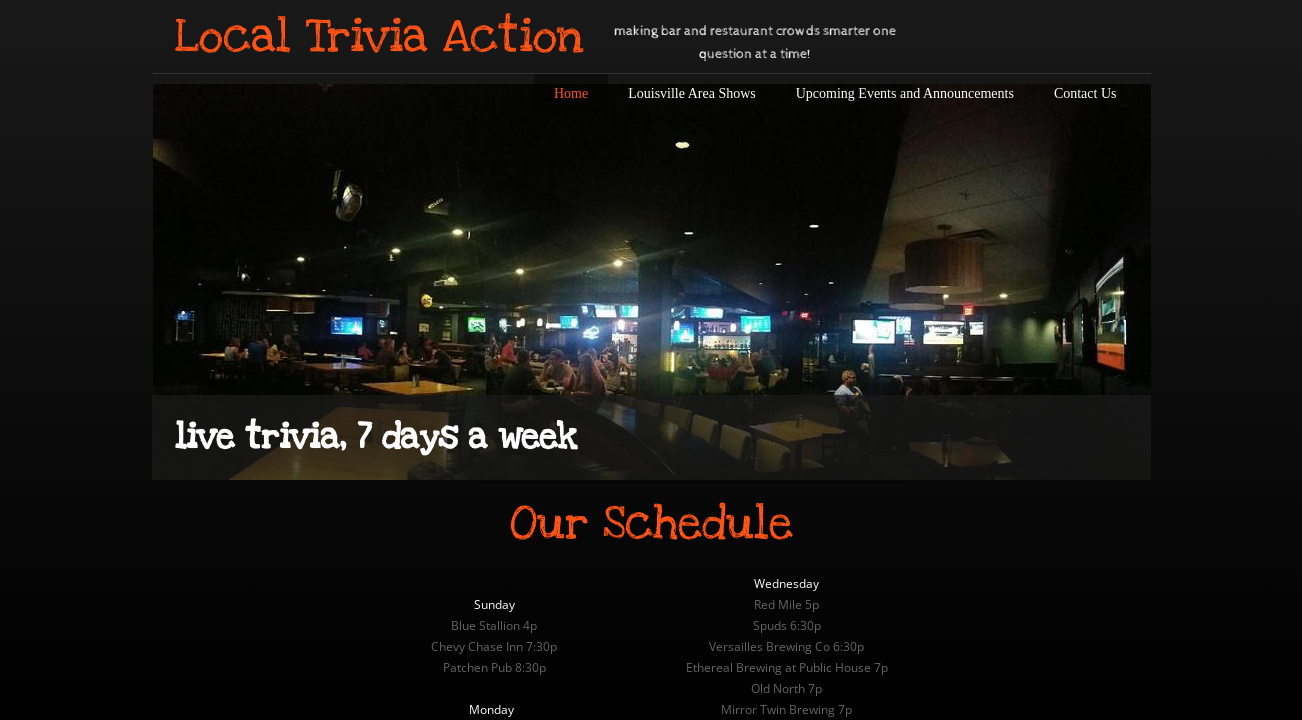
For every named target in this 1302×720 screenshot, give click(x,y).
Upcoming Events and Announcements (905, 93)
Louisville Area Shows (692, 93)
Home (571, 93)
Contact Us (1085, 93)
